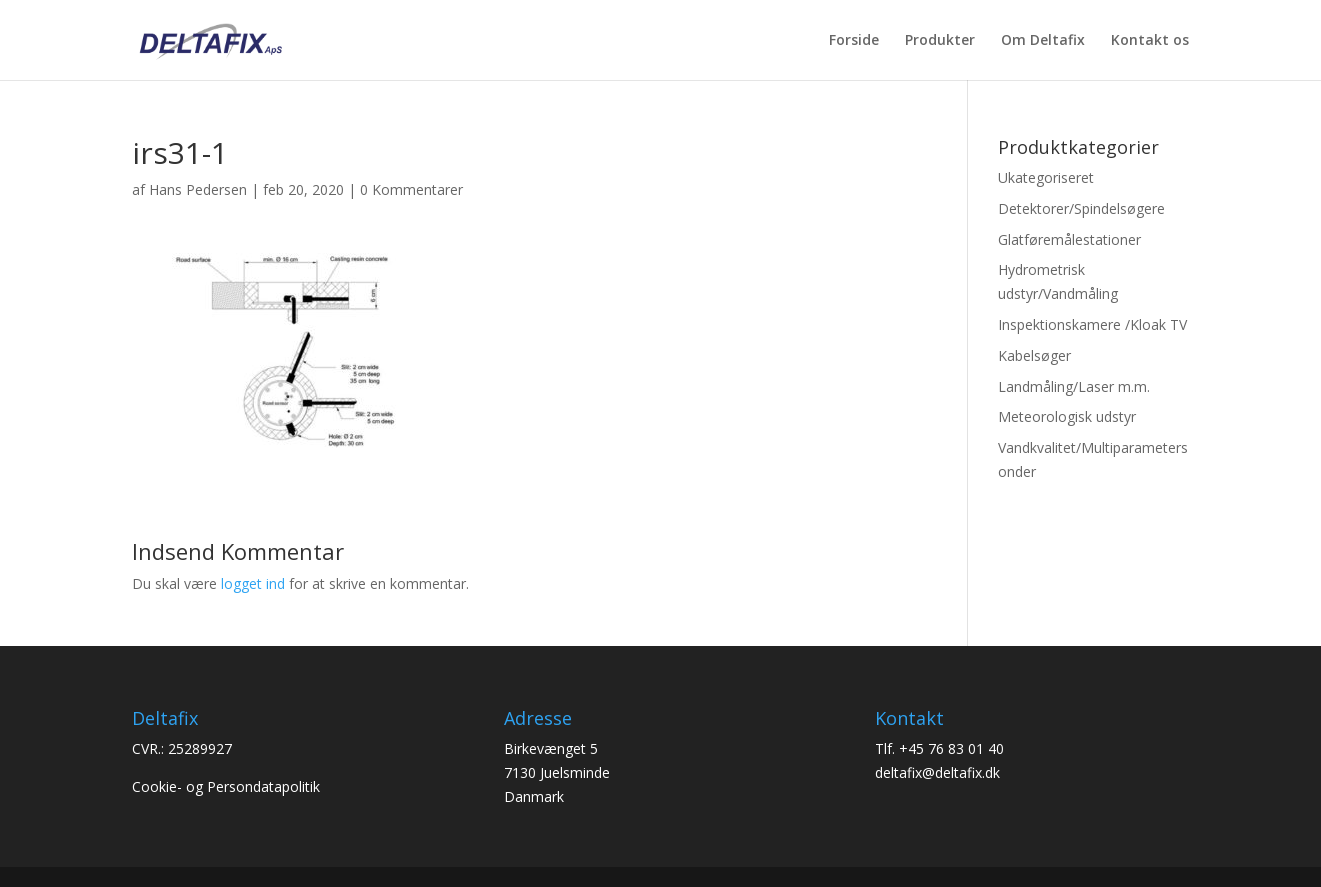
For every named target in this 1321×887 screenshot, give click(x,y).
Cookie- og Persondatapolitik (226, 786)
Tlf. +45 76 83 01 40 (939, 748)
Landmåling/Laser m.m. (1074, 386)
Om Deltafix (1043, 41)
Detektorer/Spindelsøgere (1081, 208)
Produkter (940, 41)
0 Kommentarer (411, 189)
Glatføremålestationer (1069, 239)
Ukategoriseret (1046, 177)
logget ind (253, 583)
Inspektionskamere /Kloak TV (1092, 324)
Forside (854, 41)
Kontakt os (1150, 41)
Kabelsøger (1034, 355)
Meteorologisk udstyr (1067, 416)
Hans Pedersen (198, 189)
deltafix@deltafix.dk (937, 772)
